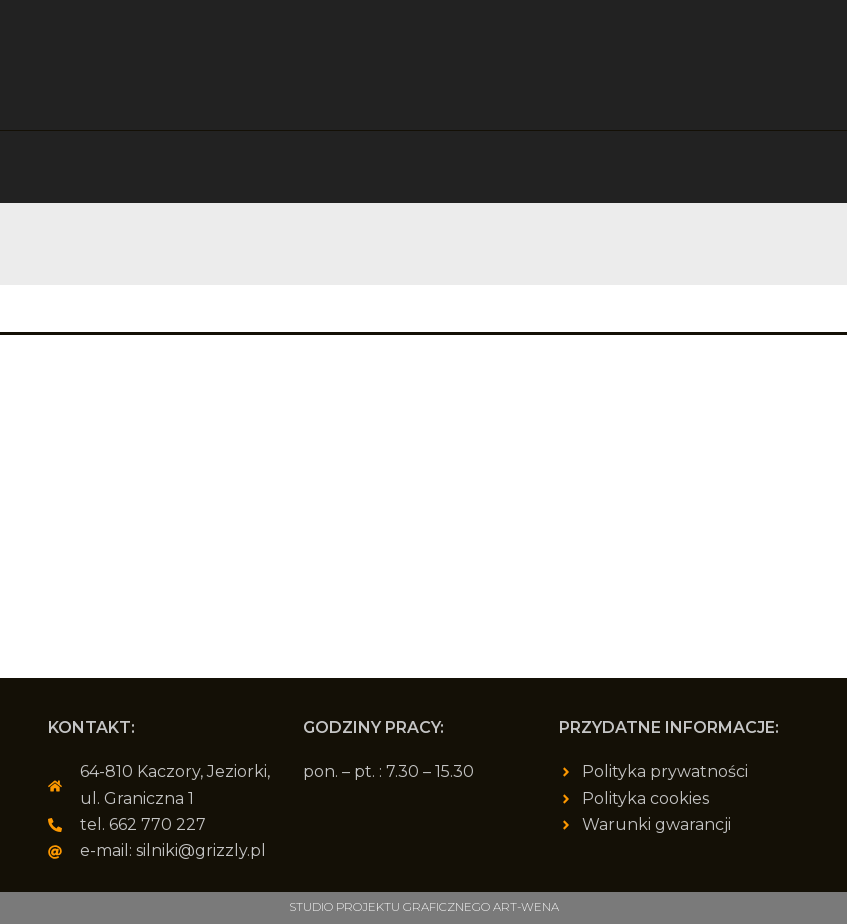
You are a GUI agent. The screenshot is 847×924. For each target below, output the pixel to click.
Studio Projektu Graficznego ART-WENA (424, 908)
